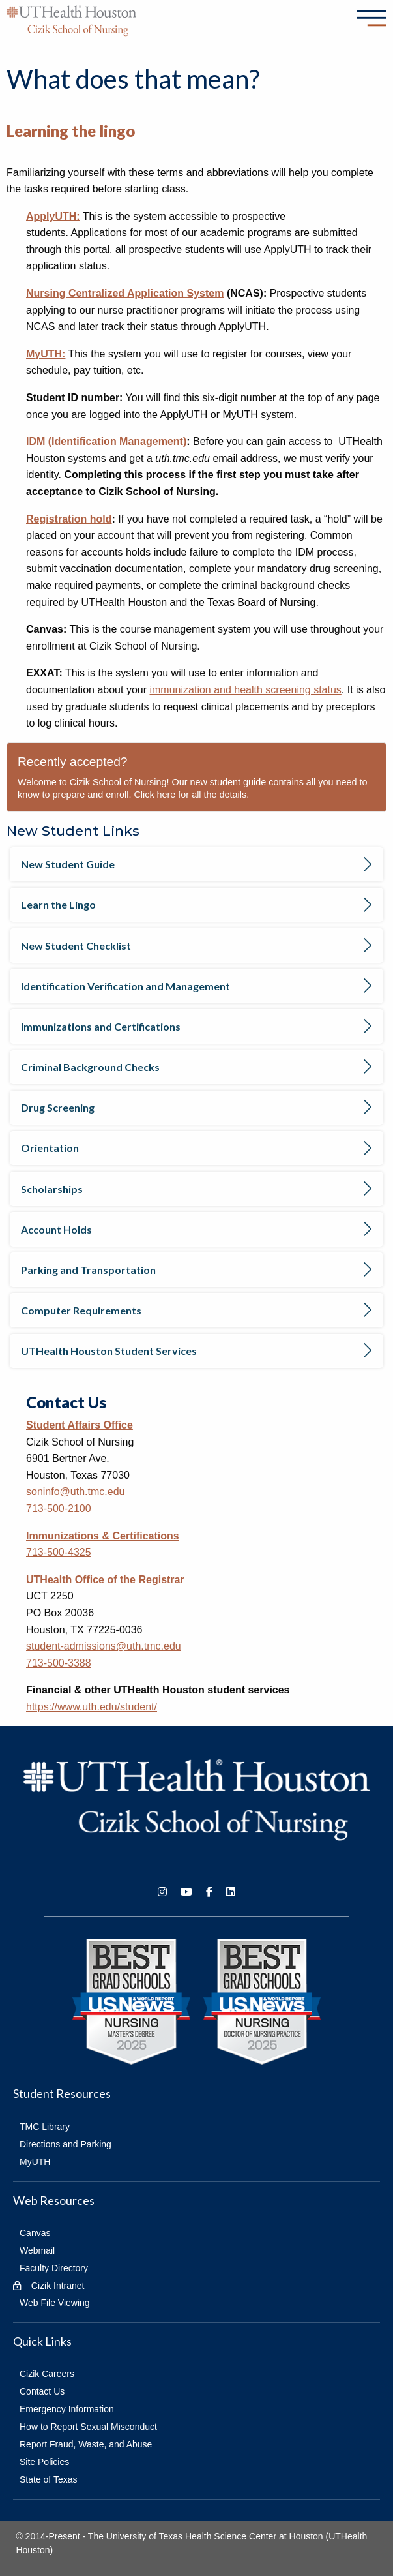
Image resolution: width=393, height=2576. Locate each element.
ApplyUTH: (53, 216)
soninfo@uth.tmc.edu (75, 1491)
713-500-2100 (58, 1508)
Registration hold (69, 518)
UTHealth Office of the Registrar (105, 1579)
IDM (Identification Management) (106, 441)
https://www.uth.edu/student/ (91, 1706)
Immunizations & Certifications (102, 1535)
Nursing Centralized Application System (125, 293)
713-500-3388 (58, 1663)
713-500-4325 (58, 1552)
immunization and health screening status (245, 689)
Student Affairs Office (79, 1425)
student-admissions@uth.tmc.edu (103, 1646)
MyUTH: (45, 353)
